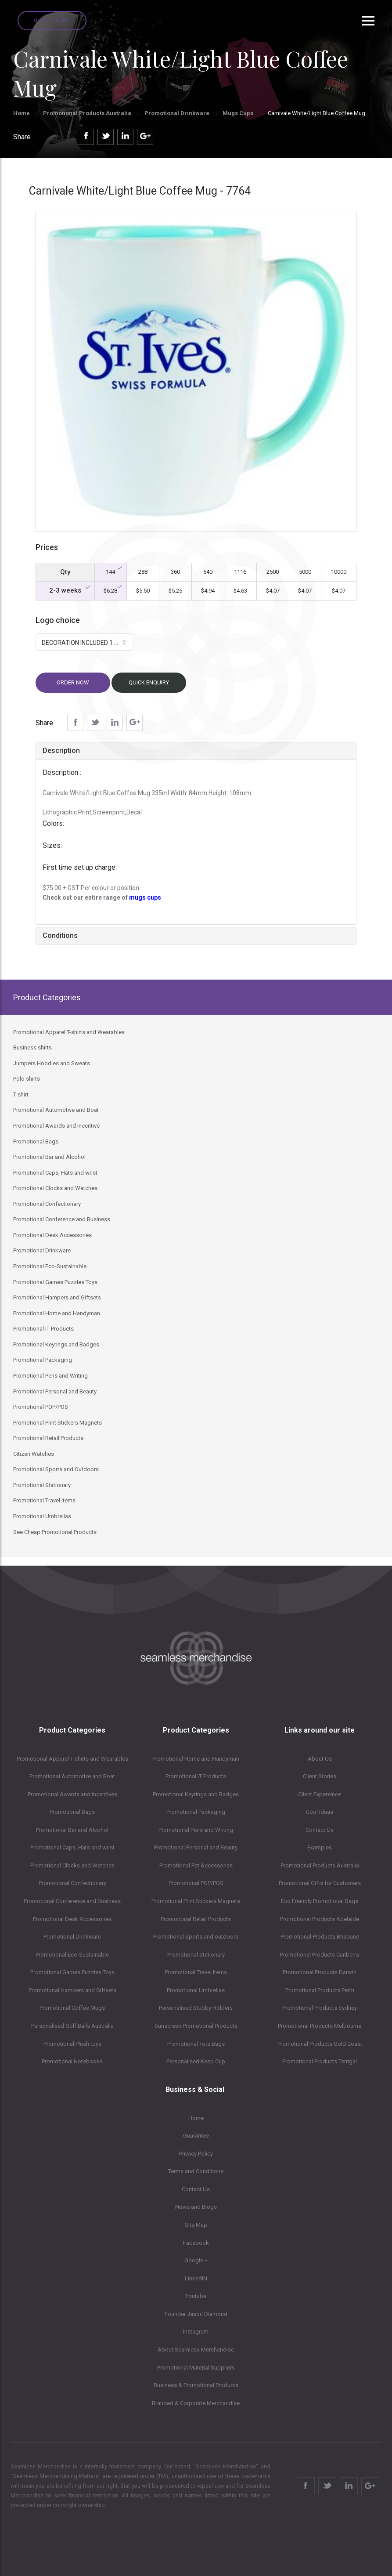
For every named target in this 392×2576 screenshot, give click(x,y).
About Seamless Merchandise (196, 2349)
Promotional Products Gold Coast (319, 2044)
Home (21, 113)
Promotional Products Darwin (319, 1972)
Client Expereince (319, 1794)
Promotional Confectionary (72, 1883)
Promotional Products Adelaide (319, 1919)
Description (61, 750)
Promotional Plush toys (72, 2044)
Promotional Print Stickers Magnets (195, 1901)
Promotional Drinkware (176, 113)
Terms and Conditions (195, 2171)
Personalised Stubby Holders (196, 2007)
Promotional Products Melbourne (319, 2025)
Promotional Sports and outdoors (195, 1936)
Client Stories (319, 1776)
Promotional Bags (72, 1812)
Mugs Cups (239, 113)
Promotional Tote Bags (196, 2044)
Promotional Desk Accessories (72, 1919)
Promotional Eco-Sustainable (72, 1954)
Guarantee (196, 2135)
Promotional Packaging (195, 1812)
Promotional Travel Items (196, 1972)
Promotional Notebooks (72, 2061)
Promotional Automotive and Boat (72, 1776)
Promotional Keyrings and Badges (196, 1794)
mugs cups (145, 897)
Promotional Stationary (196, 1954)
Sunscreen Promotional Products (196, 2025)
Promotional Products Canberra (319, 1954)
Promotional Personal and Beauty (195, 1847)
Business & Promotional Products (196, 2385)
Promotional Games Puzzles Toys (72, 1972)
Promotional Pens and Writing (195, 1830)
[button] (84, 642)
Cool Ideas (319, 1812)
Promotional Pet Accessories (196, 1865)
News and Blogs (196, 2206)
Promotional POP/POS (196, 1883)
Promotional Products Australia (87, 113)
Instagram (196, 2331)
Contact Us (320, 1830)
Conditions (60, 935)
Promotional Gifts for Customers (320, 1883)
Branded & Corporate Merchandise (196, 2403)
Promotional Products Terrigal (319, 2061)
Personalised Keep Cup (195, 2061)
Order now (73, 682)
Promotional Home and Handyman (195, 1758)
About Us (320, 1758)
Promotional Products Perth (319, 1990)
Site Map (196, 2224)
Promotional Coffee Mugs (72, 2007)
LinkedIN (196, 2278)
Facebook (196, 2243)
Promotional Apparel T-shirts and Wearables (72, 1758)
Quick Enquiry (52, 20)
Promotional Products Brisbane (320, 1936)
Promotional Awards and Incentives (72, 1794)
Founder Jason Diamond (196, 2314)
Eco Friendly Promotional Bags (319, 1901)
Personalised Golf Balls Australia (72, 2025)
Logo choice (58, 620)
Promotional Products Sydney (319, 2007)
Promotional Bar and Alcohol (72, 1830)
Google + (196, 2260)
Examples (319, 1847)
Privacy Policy (196, 2153)
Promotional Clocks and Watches (72, 1865)
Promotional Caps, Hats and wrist (72, 1847)
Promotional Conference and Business (72, 1901)
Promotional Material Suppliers (196, 2367)
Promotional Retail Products (196, 1919)
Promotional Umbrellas (196, 1990)
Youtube (195, 2296)
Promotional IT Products (195, 1776)
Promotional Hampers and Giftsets (72, 1990)
